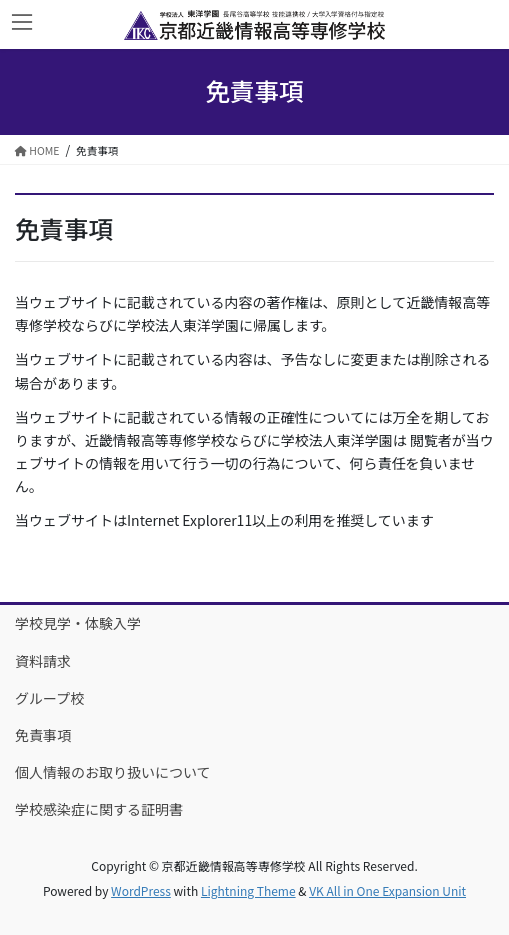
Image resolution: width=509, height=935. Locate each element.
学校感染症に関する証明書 (99, 809)
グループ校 (49, 698)
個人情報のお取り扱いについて (113, 772)
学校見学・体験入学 (78, 623)
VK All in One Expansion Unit (387, 890)
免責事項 (43, 735)
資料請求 (43, 661)
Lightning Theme (248, 890)
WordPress (141, 890)
